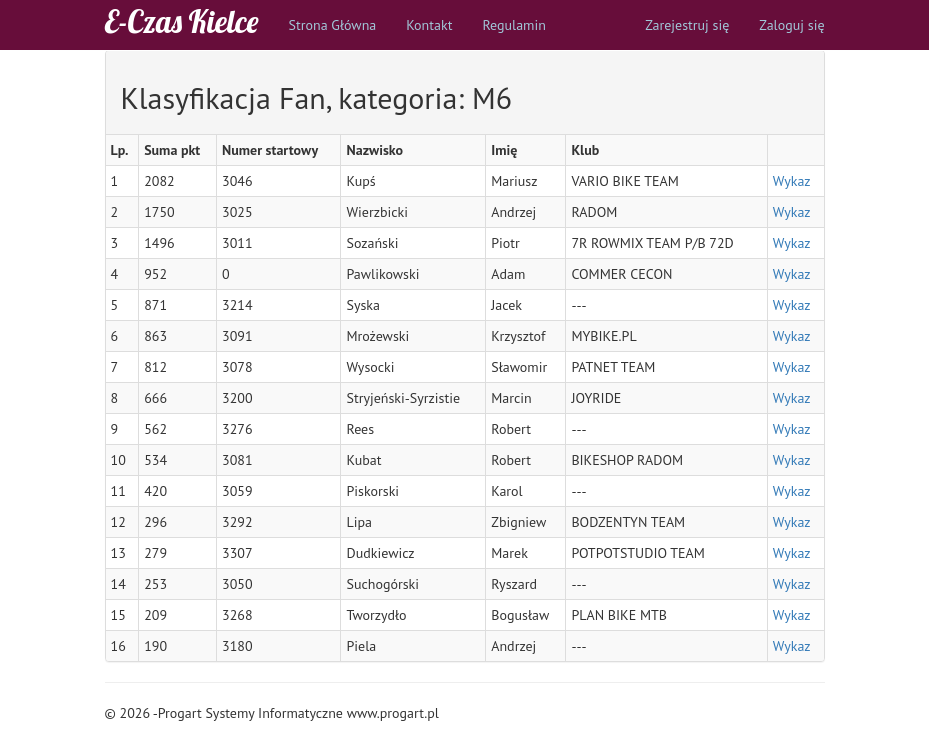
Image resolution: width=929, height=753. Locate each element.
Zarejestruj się (687, 25)
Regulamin (514, 25)
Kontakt (429, 25)
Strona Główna (333, 25)
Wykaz (792, 181)
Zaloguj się (791, 25)
